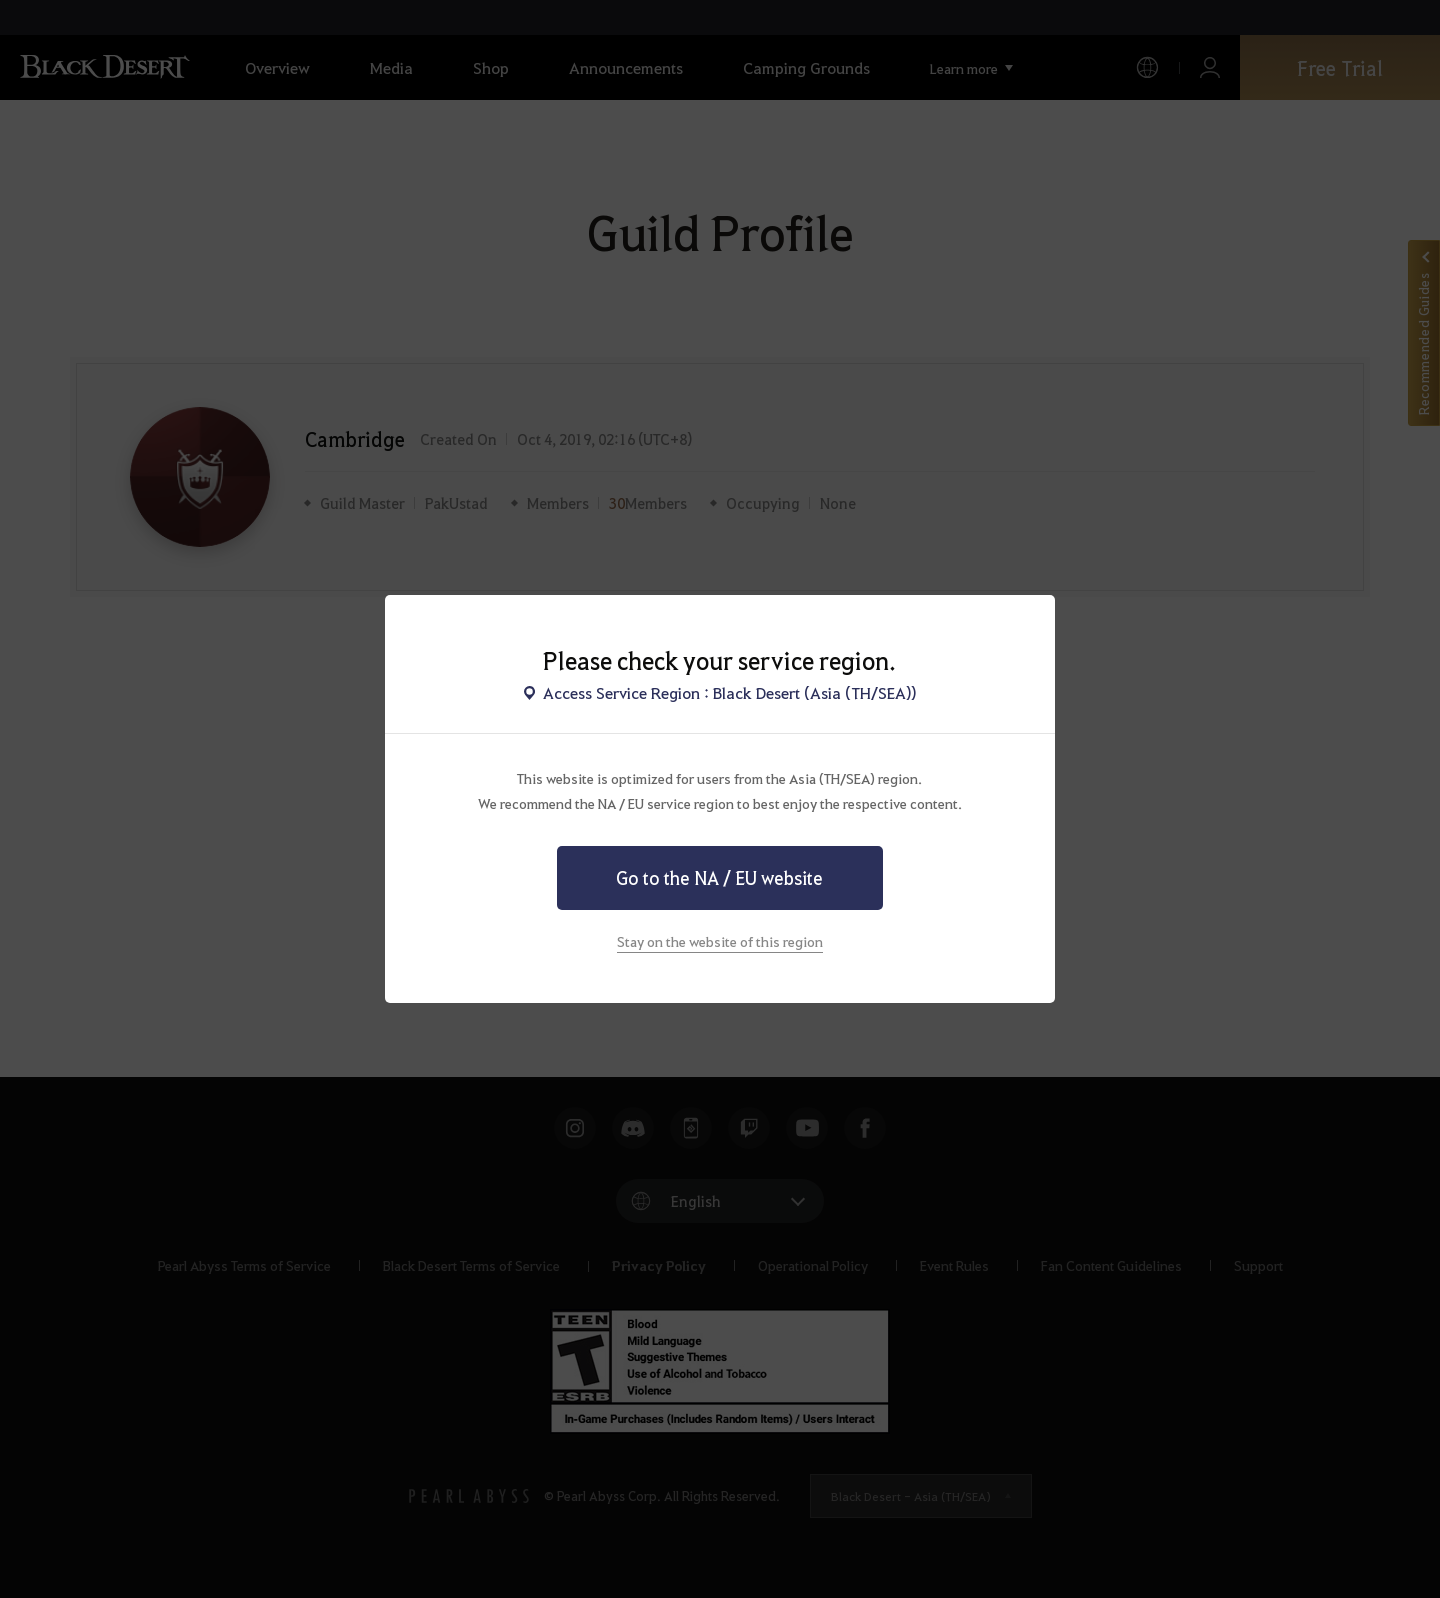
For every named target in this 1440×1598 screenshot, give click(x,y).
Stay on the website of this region (720, 941)
